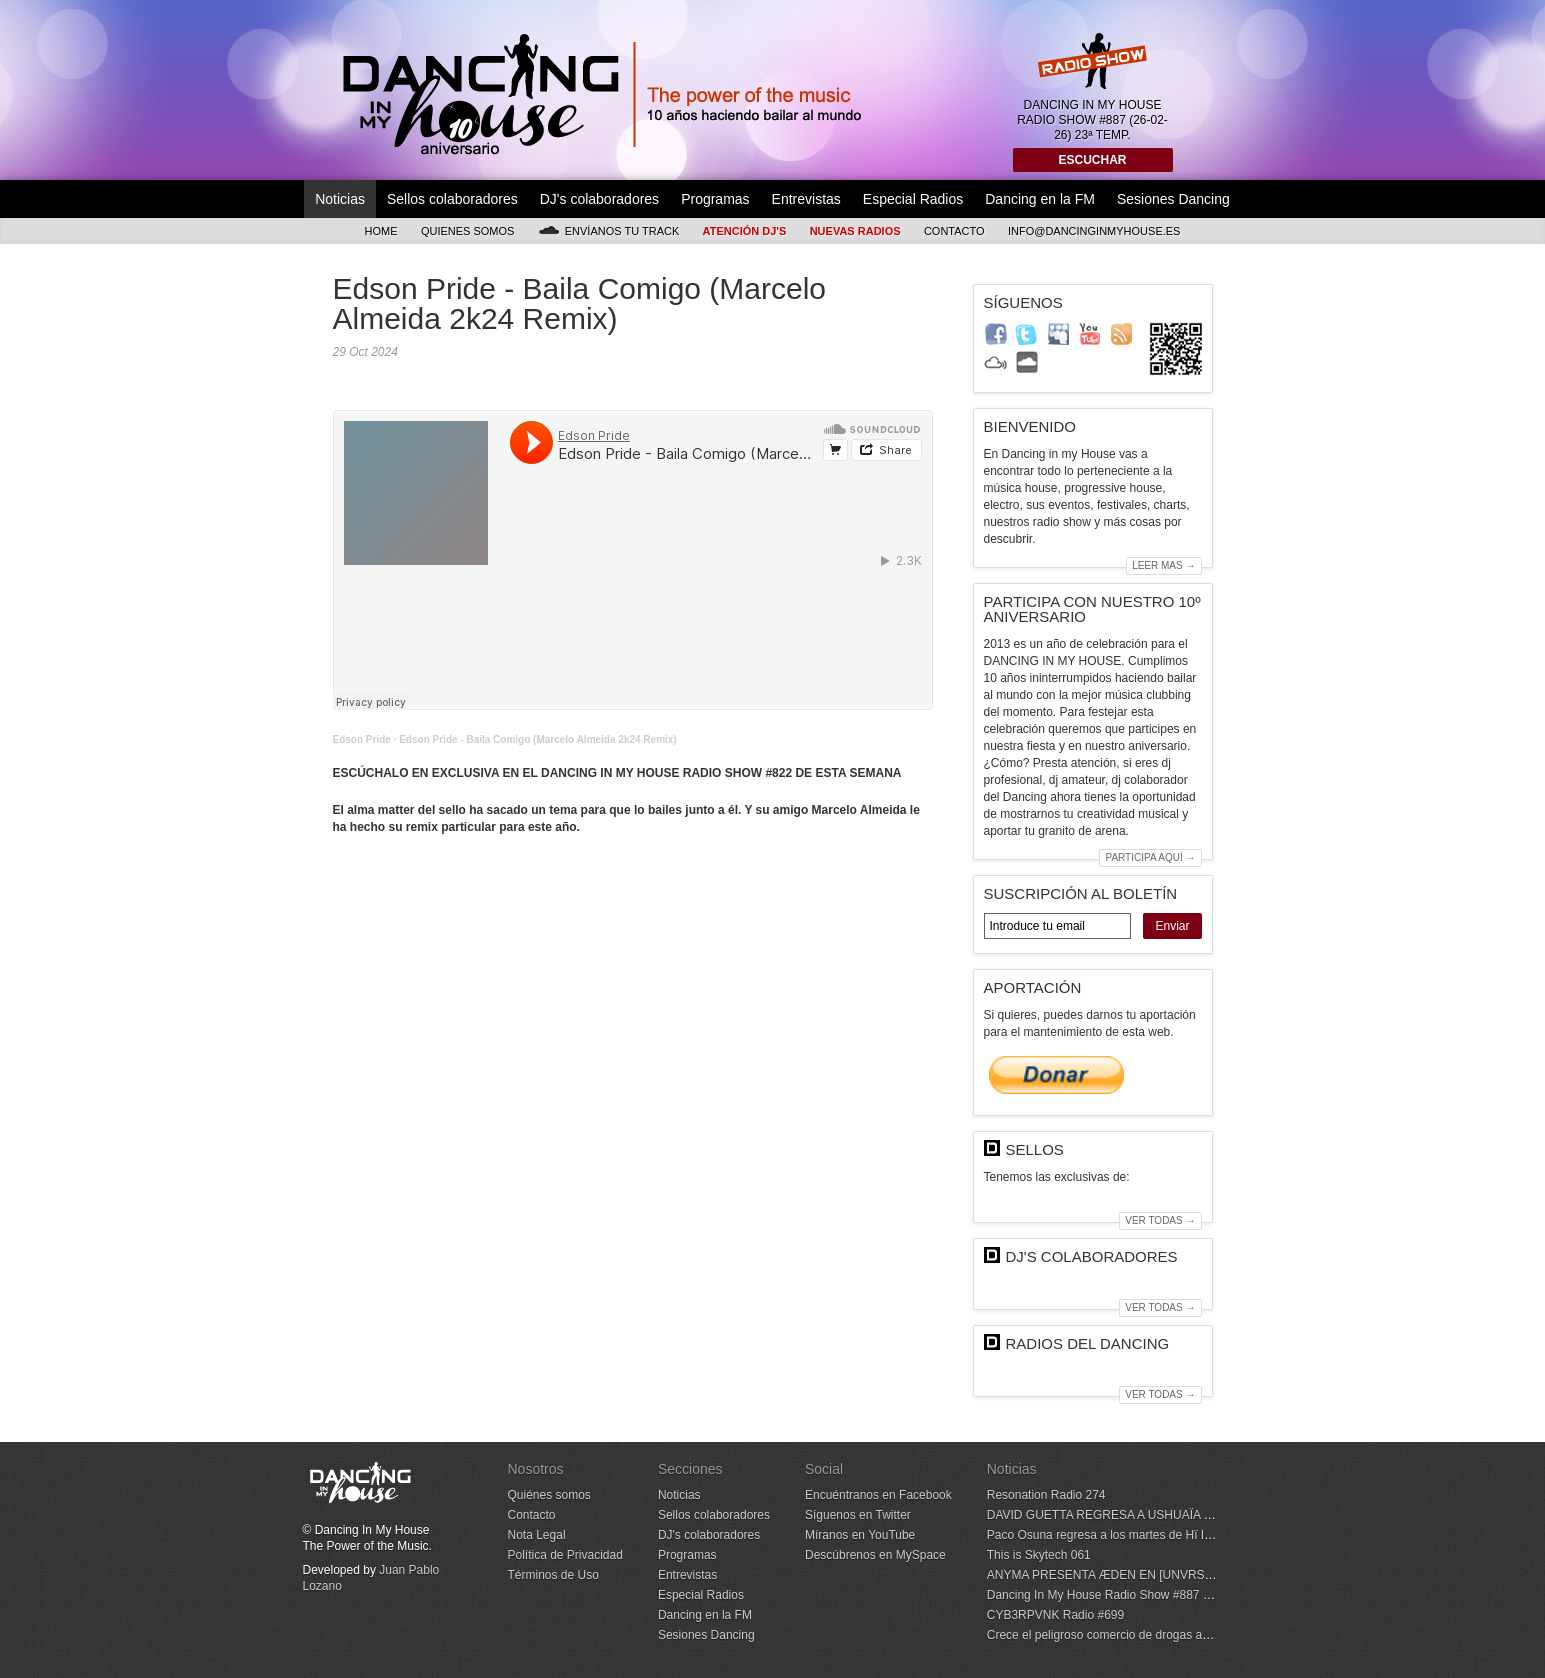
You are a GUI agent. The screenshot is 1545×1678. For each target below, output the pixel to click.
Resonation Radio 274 (1046, 1495)
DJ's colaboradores (599, 199)
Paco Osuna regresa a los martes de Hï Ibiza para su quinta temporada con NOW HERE (1223, 1535)
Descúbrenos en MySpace (875, 1555)
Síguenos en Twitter (858, 1515)
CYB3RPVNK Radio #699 (1055, 1615)
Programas (715, 199)
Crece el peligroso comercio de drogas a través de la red (1138, 1635)
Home (381, 231)
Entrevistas (806, 199)
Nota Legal (537, 1535)
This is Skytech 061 (1039, 1555)
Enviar (1172, 926)
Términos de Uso (553, 1575)
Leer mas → (1163, 565)
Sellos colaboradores (452, 199)
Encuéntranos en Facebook (878, 1495)
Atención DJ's (745, 231)
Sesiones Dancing (1173, 199)
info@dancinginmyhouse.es (1094, 231)
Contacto (954, 231)
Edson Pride (362, 739)
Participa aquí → (1150, 857)
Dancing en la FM (1040, 199)
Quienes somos (468, 231)
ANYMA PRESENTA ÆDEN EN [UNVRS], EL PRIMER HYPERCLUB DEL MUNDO (1209, 1575)
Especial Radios (913, 199)
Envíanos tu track (609, 230)
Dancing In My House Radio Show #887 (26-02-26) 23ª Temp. (1151, 1595)
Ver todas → (1160, 1220)
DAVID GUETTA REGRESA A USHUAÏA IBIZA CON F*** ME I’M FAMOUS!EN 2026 (1210, 1515)
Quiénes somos (549, 1495)
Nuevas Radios (855, 231)
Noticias (340, 199)
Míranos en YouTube (860, 1535)
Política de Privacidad (565, 1555)
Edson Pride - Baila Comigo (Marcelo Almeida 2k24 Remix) (538, 739)
